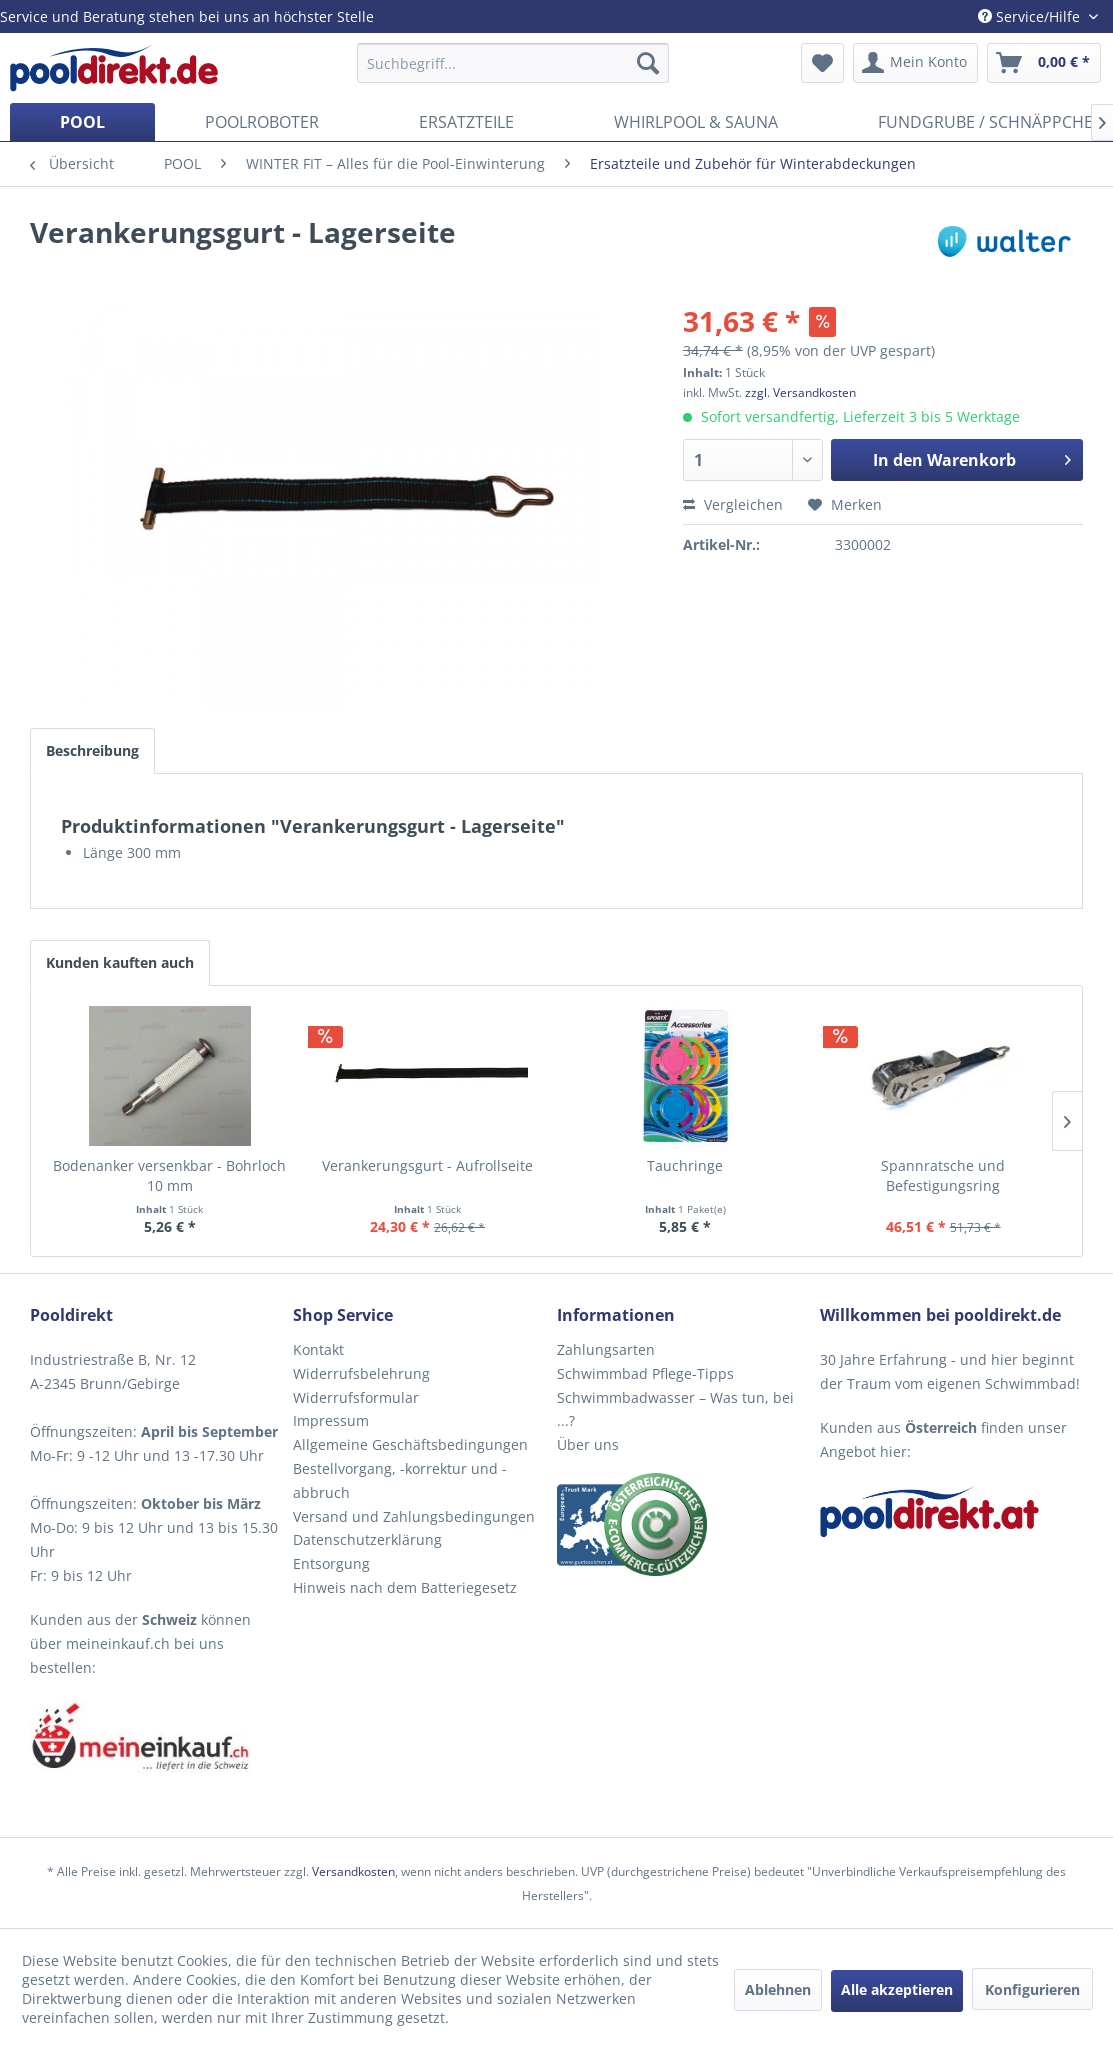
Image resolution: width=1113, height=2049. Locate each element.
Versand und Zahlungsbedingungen (414, 1516)
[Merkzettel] (822, 63)
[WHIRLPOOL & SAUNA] (696, 122)
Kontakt (318, 1349)
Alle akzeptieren (897, 1989)
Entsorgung (331, 1563)
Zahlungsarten (606, 1349)
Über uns (588, 1444)
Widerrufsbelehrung (361, 1373)
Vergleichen (733, 504)
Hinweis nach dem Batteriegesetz (405, 1587)
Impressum (331, 1420)
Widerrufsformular (356, 1397)
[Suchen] (648, 63)
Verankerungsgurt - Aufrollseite (427, 1165)
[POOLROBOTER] (262, 122)
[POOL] (82, 122)
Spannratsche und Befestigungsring (943, 1175)
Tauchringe (685, 1165)
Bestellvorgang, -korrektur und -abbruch (400, 1480)
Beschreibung (92, 750)
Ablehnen (778, 1989)
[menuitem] (513, 63)
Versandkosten (353, 1871)
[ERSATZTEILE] (466, 122)
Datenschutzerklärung (367, 1539)
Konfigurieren (1032, 1989)
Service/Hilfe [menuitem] (1031, 16)
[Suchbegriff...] (513, 63)
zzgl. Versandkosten (800, 392)
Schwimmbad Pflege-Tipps (645, 1373)
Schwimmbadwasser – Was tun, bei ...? (675, 1409)
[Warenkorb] (1044, 63)
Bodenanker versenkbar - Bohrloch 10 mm (169, 1175)
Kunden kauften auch (120, 962)
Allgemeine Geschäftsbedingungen (410, 1444)
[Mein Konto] (915, 63)
